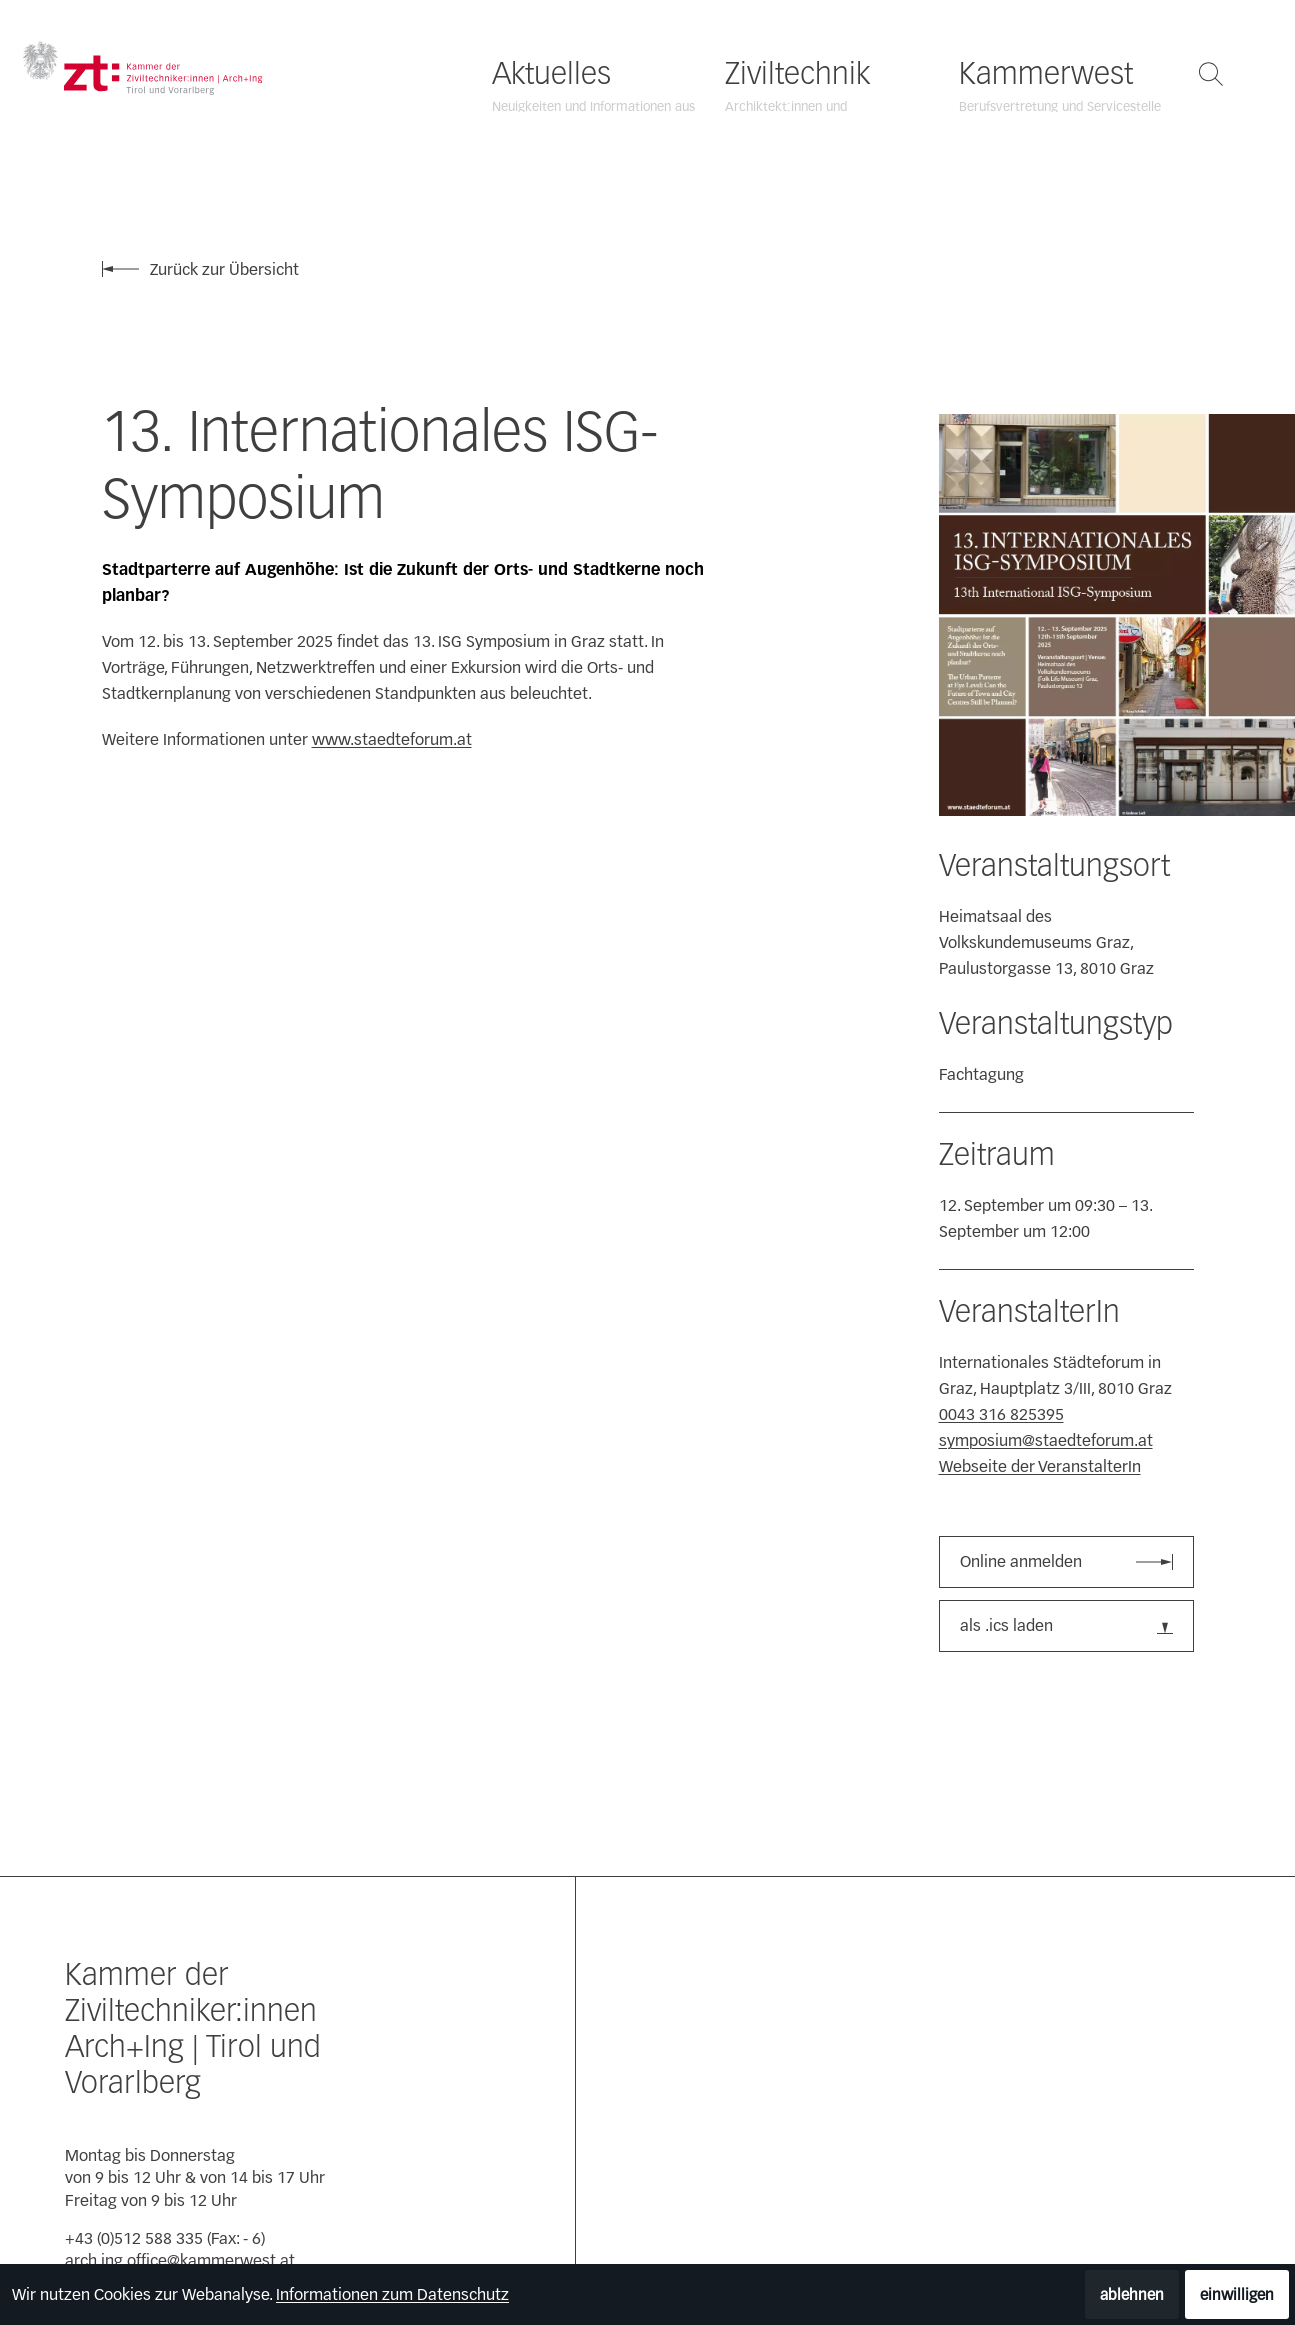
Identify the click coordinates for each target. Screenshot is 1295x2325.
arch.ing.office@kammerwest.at (180, 2260)
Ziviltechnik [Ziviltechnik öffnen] (797, 74)
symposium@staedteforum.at (1046, 1440)
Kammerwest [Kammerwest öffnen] (1046, 74)
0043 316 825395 (1001, 1414)
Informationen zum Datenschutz (392, 2294)
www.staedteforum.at (392, 739)
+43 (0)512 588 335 (134, 2238)
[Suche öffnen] (1211, 74)
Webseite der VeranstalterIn (1040, 1466)
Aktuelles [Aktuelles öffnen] (551, 74)
